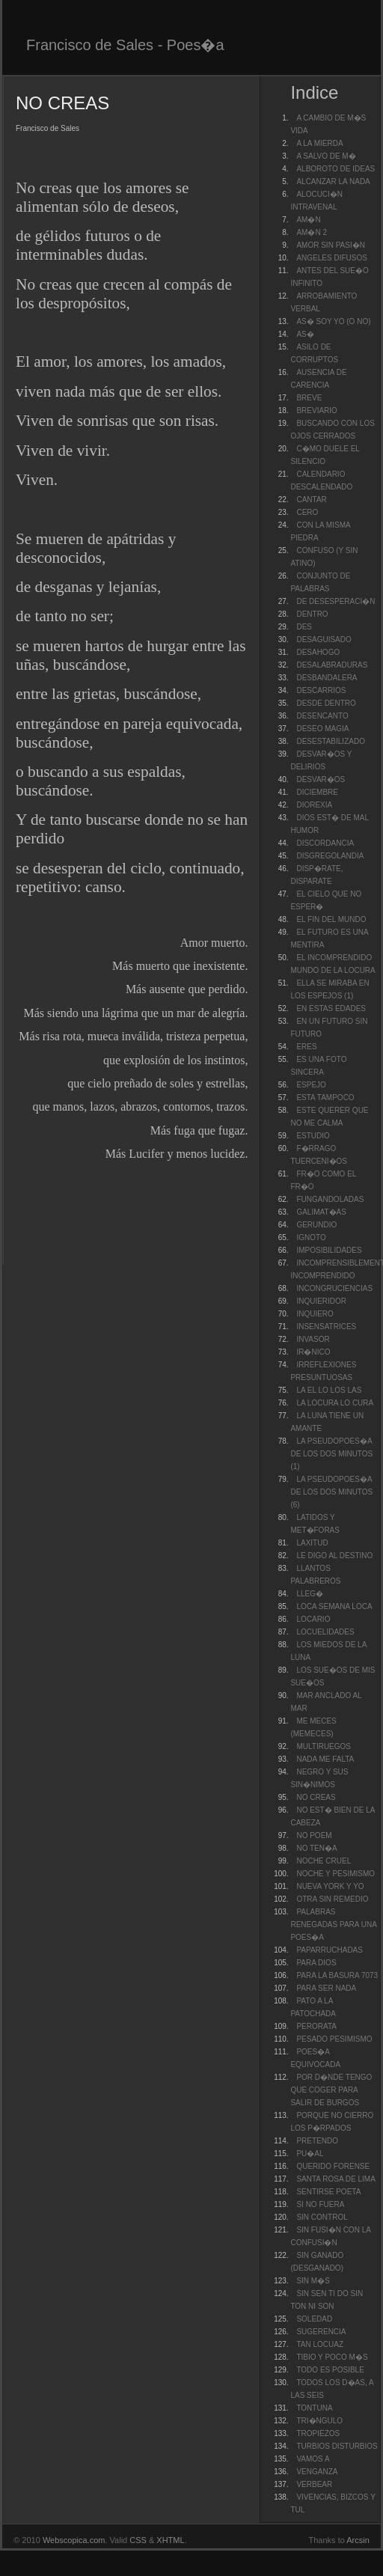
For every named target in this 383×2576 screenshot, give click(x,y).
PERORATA (316, 2026)
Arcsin (358, 2540)
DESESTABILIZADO (330, 741)
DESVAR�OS (320, 779)
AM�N (308, 220)
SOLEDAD (314, 2319)
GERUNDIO (316, 1225)
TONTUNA (314, 2408)
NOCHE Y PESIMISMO (335, 1874)
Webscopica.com (74, 2540)
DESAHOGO (318, 652)
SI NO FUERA (320, 2204)
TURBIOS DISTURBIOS (336, 2446)
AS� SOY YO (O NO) (333, 321)
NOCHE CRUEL (323, 1861)
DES (304, 627)
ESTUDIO (312, 1136)
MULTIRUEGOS (323, 1746)
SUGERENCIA (321, 2332)
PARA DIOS (316, 1963)
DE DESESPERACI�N (335, 601)
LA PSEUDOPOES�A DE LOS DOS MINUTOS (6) (331, 1492)
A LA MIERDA (319, 143)
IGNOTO (310, 1237)
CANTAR (311, 499)
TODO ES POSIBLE (330, 2370)
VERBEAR (314, 2484)
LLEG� (309, 1594)
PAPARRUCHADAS (329, 1950)
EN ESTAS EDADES (331, 1008)
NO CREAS (315, 1797)
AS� (304, 334)
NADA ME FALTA (325, 1759)
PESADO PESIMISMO (334, 2039)
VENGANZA (316, 2471)
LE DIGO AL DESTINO (334, 1555)
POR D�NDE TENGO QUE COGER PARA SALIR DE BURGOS (331, 2090)
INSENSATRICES (326, 1326)
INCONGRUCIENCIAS (334, 1288)
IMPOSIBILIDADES (328, 1250)
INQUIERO (314, 1314)
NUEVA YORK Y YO (330, 1886)
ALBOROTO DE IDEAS (335, 169)
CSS (138, 2540)
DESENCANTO (322, 716)
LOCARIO (313, 1619)
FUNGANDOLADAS (330, 1199)
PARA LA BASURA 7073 (337, 1975)
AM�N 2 (311, 232)
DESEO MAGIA (322, 728)
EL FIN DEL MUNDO (331, 919)
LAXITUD (312, 1543)
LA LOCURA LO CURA (334, 1403)
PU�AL (309, 2153)
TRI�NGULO (319, 2421)
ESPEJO (310, 1085)
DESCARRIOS (321, 690)
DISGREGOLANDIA (330, 856)
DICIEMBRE (317, 792)
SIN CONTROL (321, 2217)
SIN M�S (312, 2281)
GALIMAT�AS (321, 1212)
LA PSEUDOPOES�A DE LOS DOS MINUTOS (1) (331, 1454)
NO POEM (313, 1835)
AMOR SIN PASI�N (330, 245)
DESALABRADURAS (331, 665)
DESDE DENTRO (325, 703)
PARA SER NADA (326, 1988)
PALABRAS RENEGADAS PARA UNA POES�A (333, 1924)
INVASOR (312, 1339)
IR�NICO (313, 1352)
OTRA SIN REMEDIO (332, 1899)
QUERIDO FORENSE (333, 2166)
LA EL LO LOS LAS (328, 1390)
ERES (306, 1047)
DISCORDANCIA (325, 843)
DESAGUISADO (323, 639)
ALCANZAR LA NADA (333, 181)
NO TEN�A (316, 1848)
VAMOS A (312, 2459)
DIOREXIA (314, 805)
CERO (307, 512)
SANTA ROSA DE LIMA (335, 2179)
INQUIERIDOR (321, 1301)
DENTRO (312, 614)
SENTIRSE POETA (328, 2192)
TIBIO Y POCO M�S (331, 2357)
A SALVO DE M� (325, 156)
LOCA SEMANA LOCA (334, 1606)
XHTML (170, 2540)
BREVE (309, 398)
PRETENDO (317, 2141)
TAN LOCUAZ (319, 2344)
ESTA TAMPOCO (325, 1097)
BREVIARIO (316, 410)
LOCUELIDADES (325, 1632)
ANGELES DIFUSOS (331, 258)
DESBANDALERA (326, 678)
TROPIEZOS (318, 2433)
